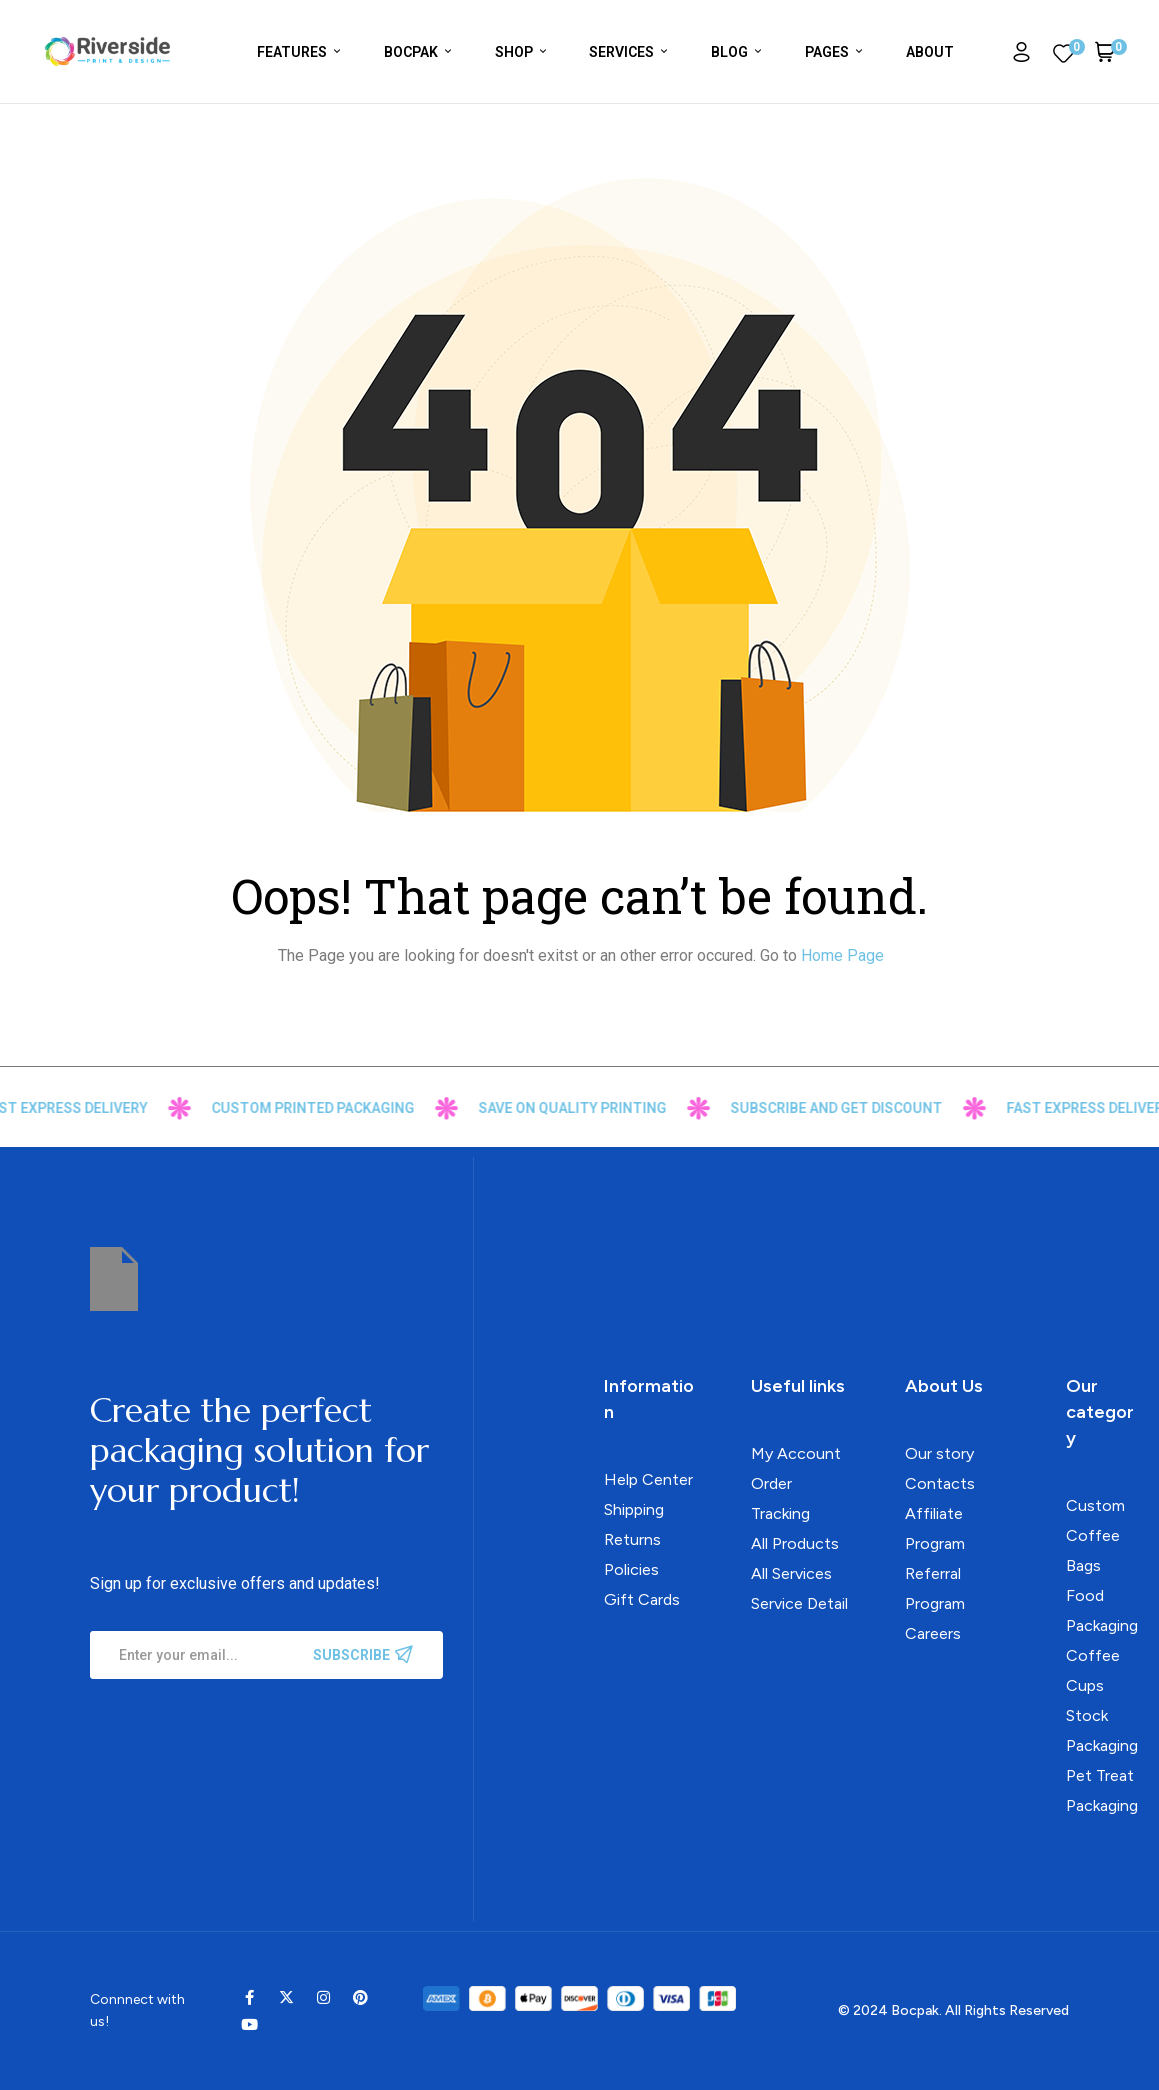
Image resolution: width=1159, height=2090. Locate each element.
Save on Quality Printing (600, 1108)
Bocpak (915, 2010)
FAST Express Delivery (92, 1108)
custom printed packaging (340, 1108)
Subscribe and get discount (864, 1108)
